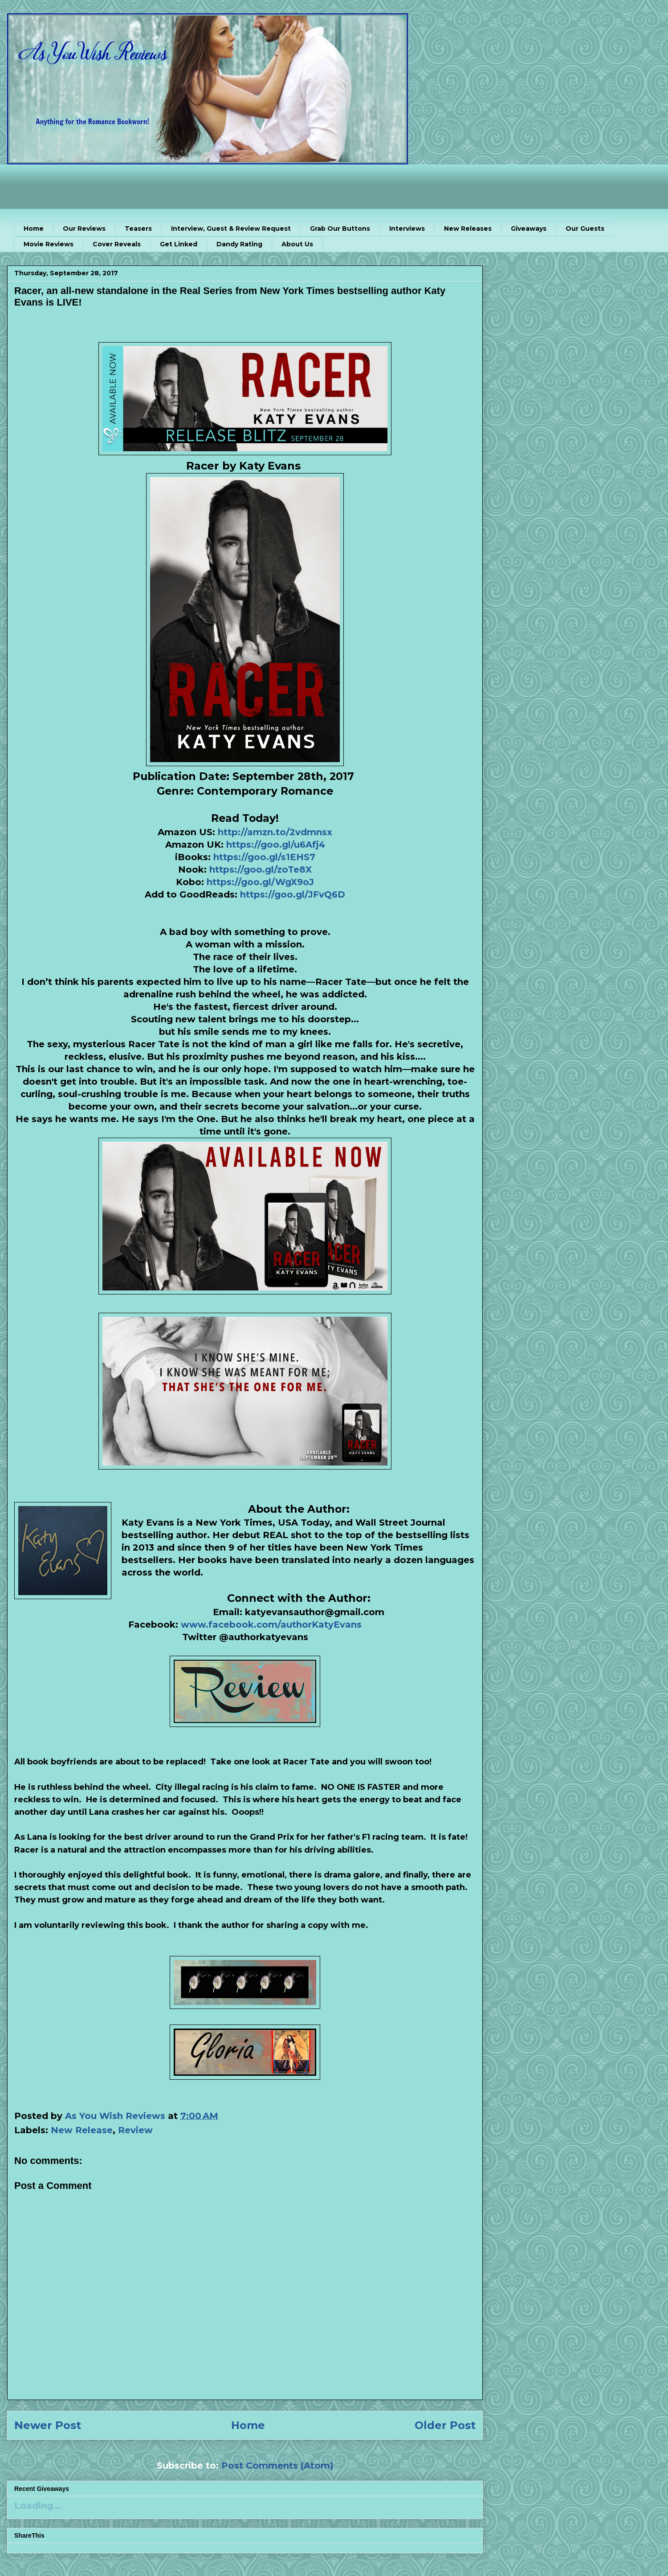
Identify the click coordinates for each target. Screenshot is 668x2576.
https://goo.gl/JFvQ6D (292, 894)
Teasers (138, 229)
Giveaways (528, 229)
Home (34, 229)
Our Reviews (84, 229)
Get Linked (178, 244)
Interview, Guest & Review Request (231, 229)
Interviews (407, 229)
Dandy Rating (239, 244)
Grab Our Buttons (340, 229)
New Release (82, 2130)
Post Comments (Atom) (277, 2465)
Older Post (445, 2425)
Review (135, 2130)
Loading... (37, 2505)
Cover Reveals (117, 244)
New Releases (468, 229)
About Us (297, 244)
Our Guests (585, 229)
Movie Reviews (48, 244)
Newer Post (47, 2425)
